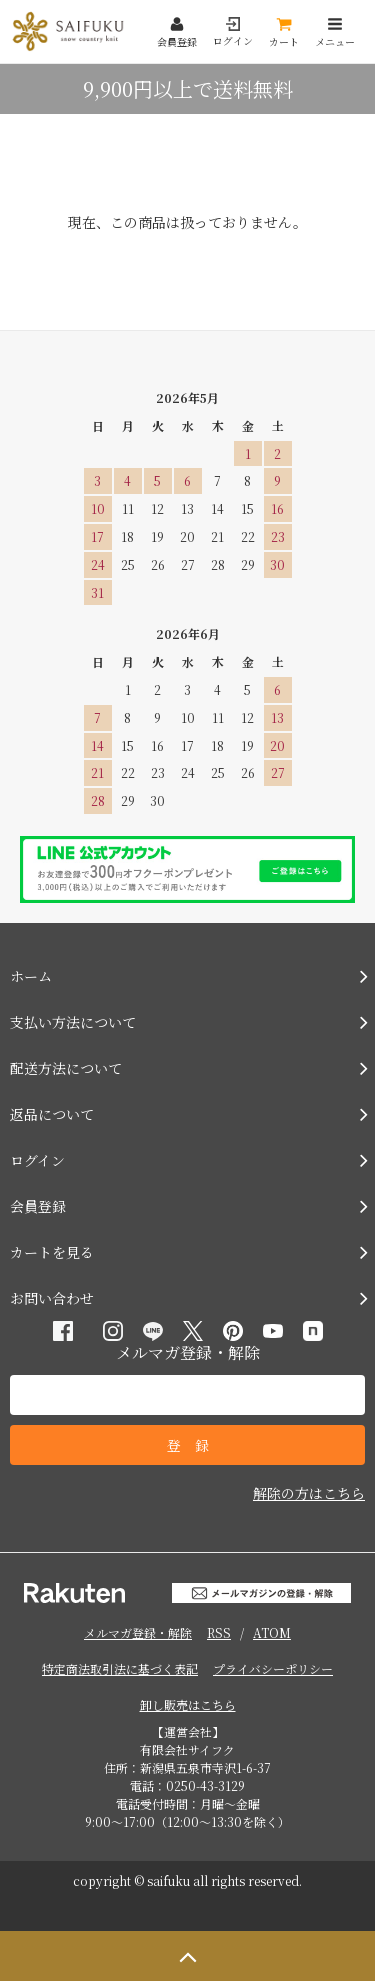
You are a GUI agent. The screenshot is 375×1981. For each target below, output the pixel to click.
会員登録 (177, 32)
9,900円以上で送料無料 (188, 88)
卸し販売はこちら (188, 1704)
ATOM (272, 1632)
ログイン (233, 32)
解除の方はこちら (309, 1493)
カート (284, 32)
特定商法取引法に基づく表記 (120, 1668)
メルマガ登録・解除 (138, 1632)
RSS (219, 1632)
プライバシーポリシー (273, 1668)
